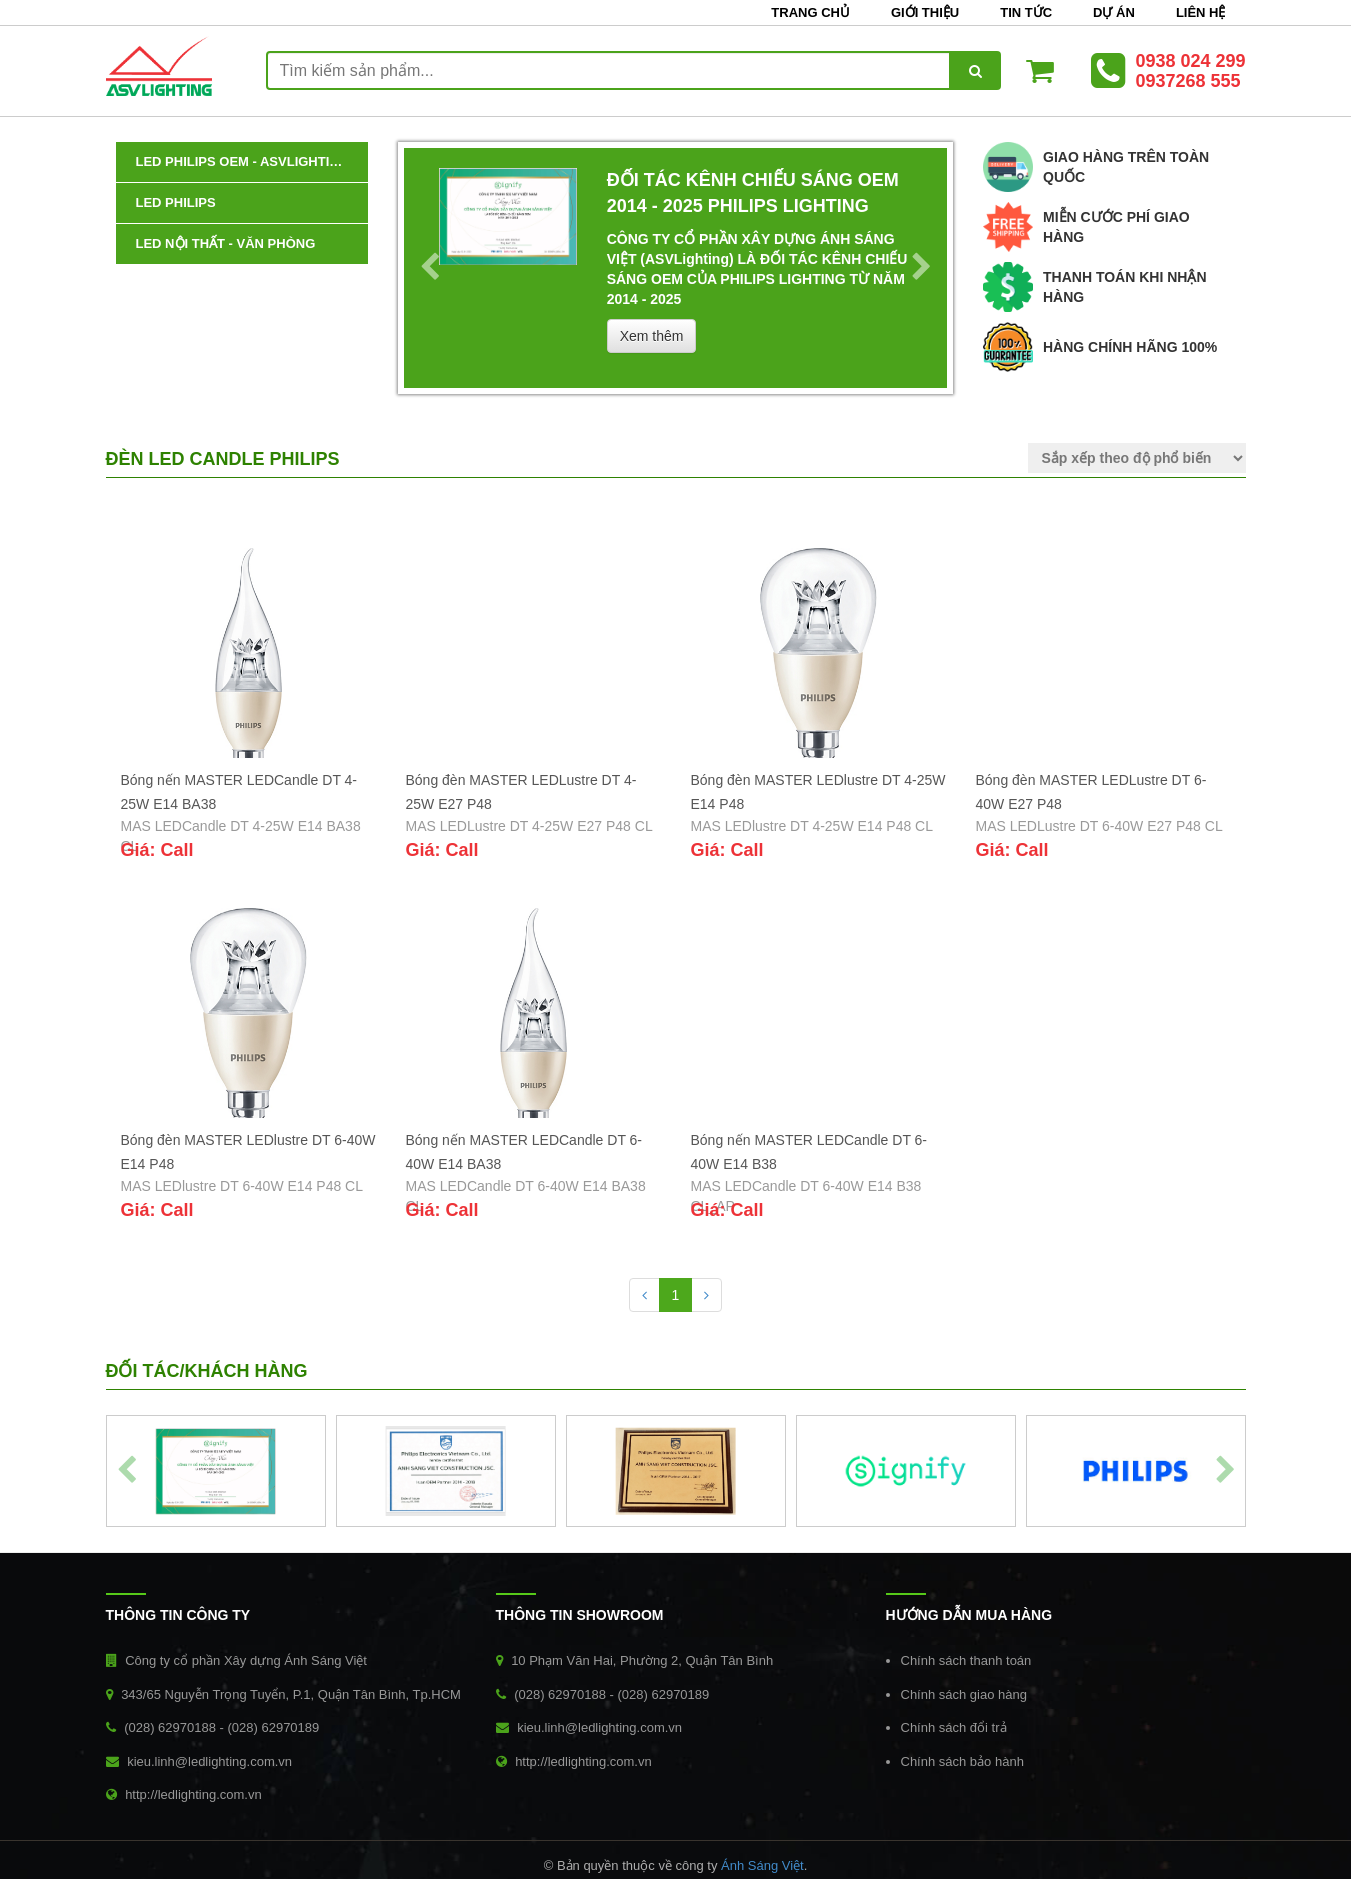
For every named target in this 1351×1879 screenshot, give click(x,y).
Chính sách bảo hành (962, 1761)
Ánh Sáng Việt (762, 1865)
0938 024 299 (1190, 61)
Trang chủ (810, 12)
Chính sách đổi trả (954, 1727)
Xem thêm (652, 336)
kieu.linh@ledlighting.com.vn (209, 1761)
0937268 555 (1187, 81)
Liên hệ (1201, 12)
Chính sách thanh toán (966, 1660)
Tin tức (1026, 12)
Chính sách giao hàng (964, 1694)
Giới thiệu (925, 12)
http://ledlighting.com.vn (193, 1794)
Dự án (1114, 12)
